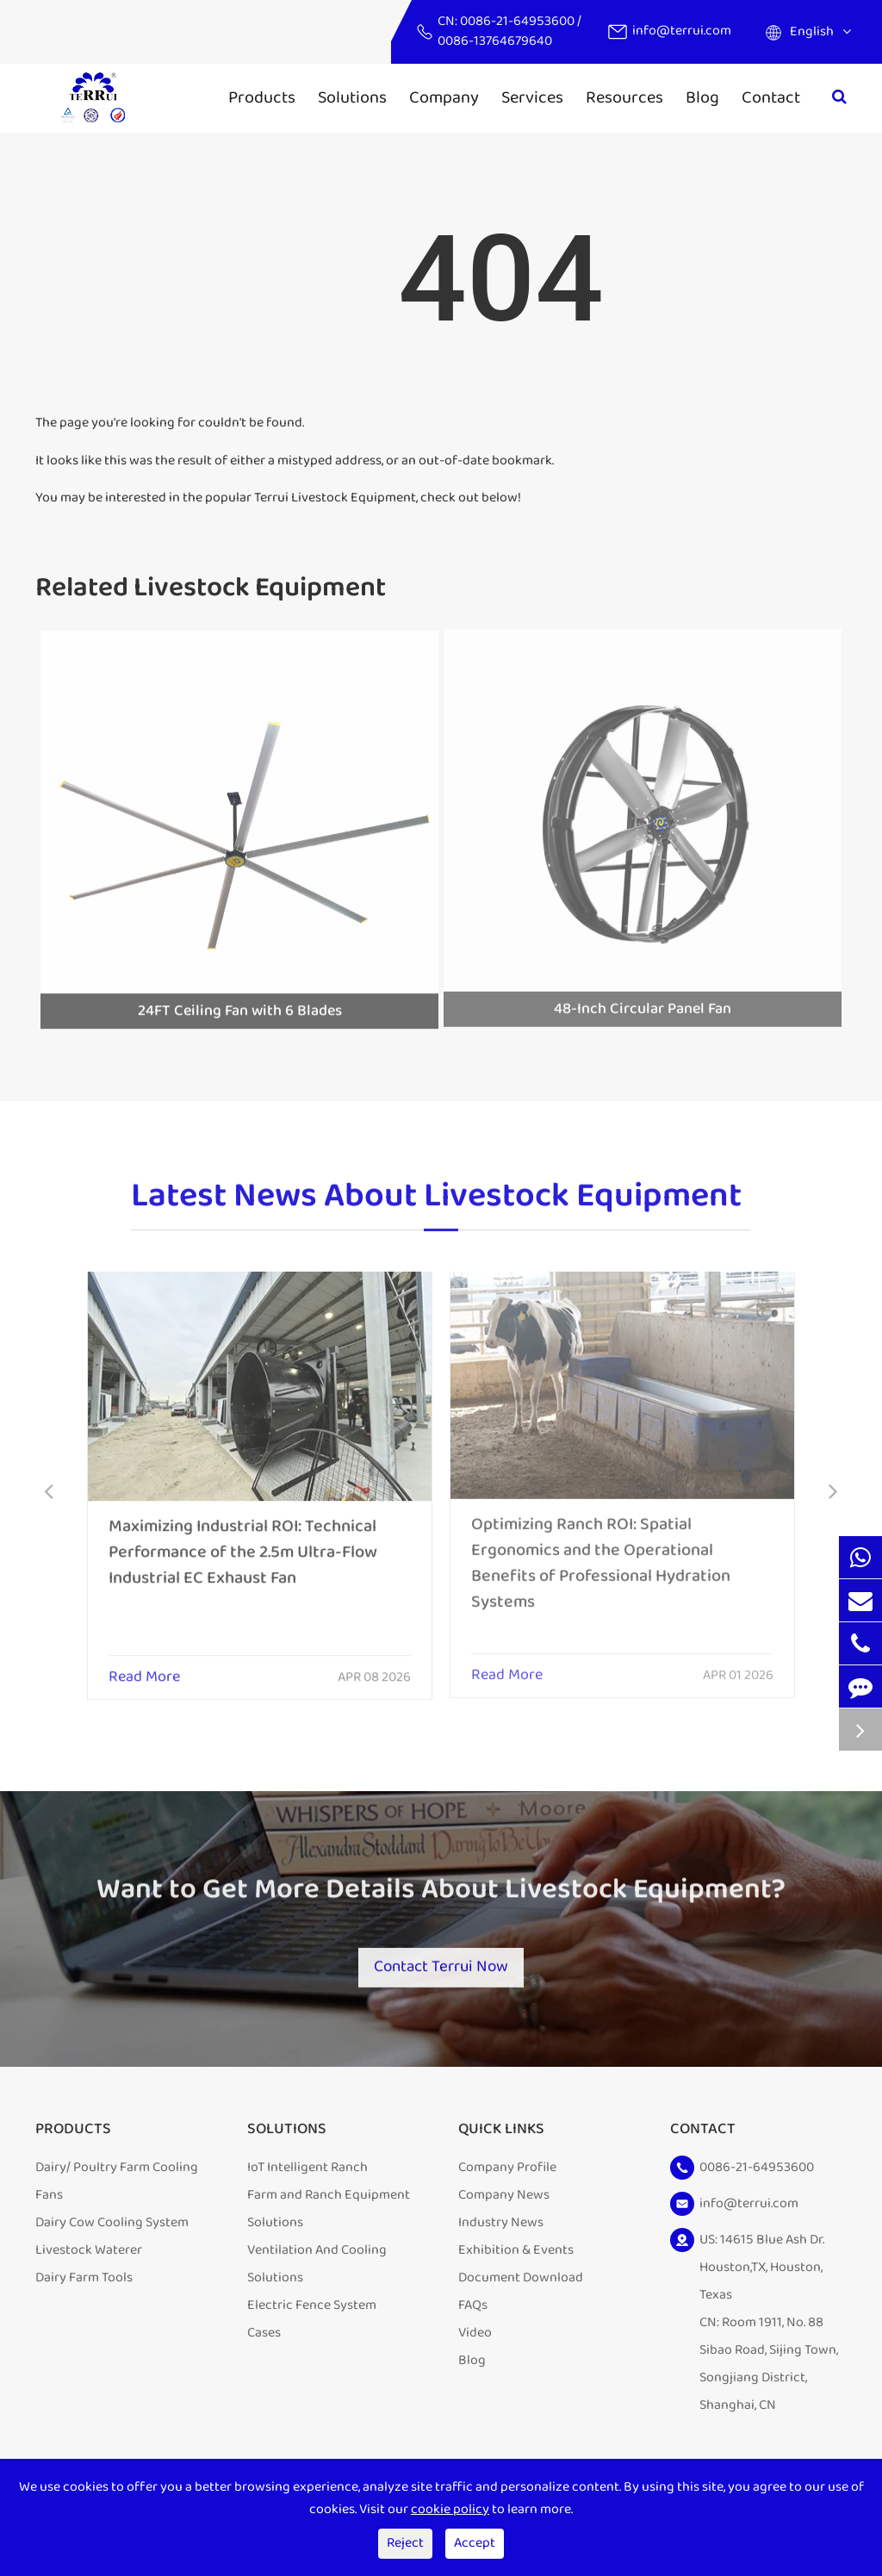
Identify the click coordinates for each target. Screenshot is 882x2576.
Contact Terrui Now (441, 1965)
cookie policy (450, 2509)
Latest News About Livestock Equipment (436, 1205)
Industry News (500, 2230)
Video (475, 2340)
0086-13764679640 (495, 41)
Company (444, 97)
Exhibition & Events (516, 2257)
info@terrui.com (681, 30)
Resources (624, 97)
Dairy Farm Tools (84, 2285)
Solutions (352, 97)
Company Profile (507, 2175)
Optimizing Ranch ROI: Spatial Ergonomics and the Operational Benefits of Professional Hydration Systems (600, 1551)
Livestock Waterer (88, 2257)
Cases (264, 2340)
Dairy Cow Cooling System (112, 2230)
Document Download (520, 2285)
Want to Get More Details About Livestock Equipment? (440, 1899)
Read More (144, 1667)
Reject (405, 2543)
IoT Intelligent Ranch (307, 2175)
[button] (48, 1493)
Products (261, 97)
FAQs (473, 2313)
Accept (474, 2543)
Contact (771, 97)
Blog (702, 97)
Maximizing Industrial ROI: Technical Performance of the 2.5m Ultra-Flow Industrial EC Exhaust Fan (243, 1541)
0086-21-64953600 (518, 21)
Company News (504, 2202)
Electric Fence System (311, 2313)
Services (532, 97)
